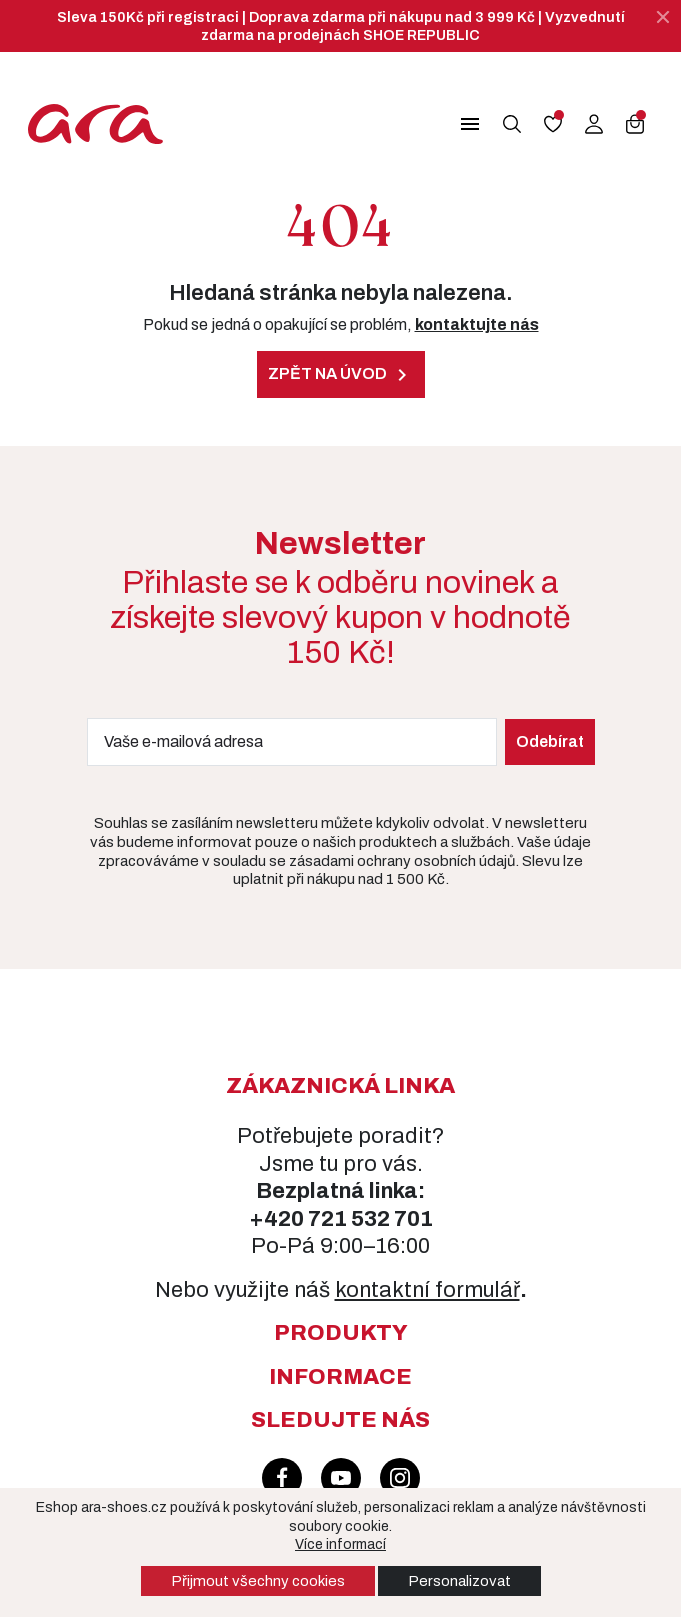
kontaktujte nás (477, 324)
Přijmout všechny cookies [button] (258, 1581)
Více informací (340, 1544)
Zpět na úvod (341, 375)
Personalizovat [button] (459, 1581)
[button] (457, 124)
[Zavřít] (663, 17)
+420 (278, 1219)
